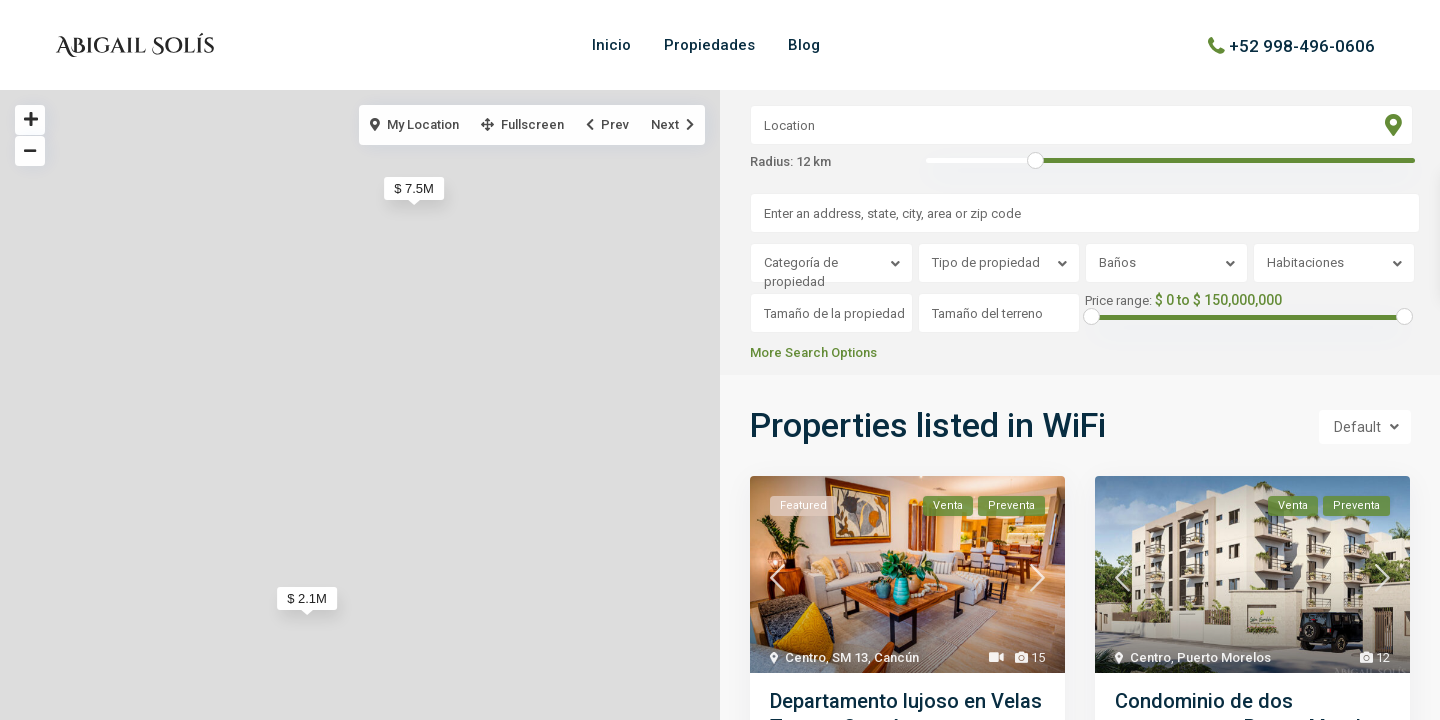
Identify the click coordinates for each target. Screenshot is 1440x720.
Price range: (1118, 301)
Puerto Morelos (1224, 657)
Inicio (611, 45)
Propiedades (709, 45)
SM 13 (850, 657)
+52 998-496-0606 (1302, 45)
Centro (805, 657)
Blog (804, 45)
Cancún (896, 657)
